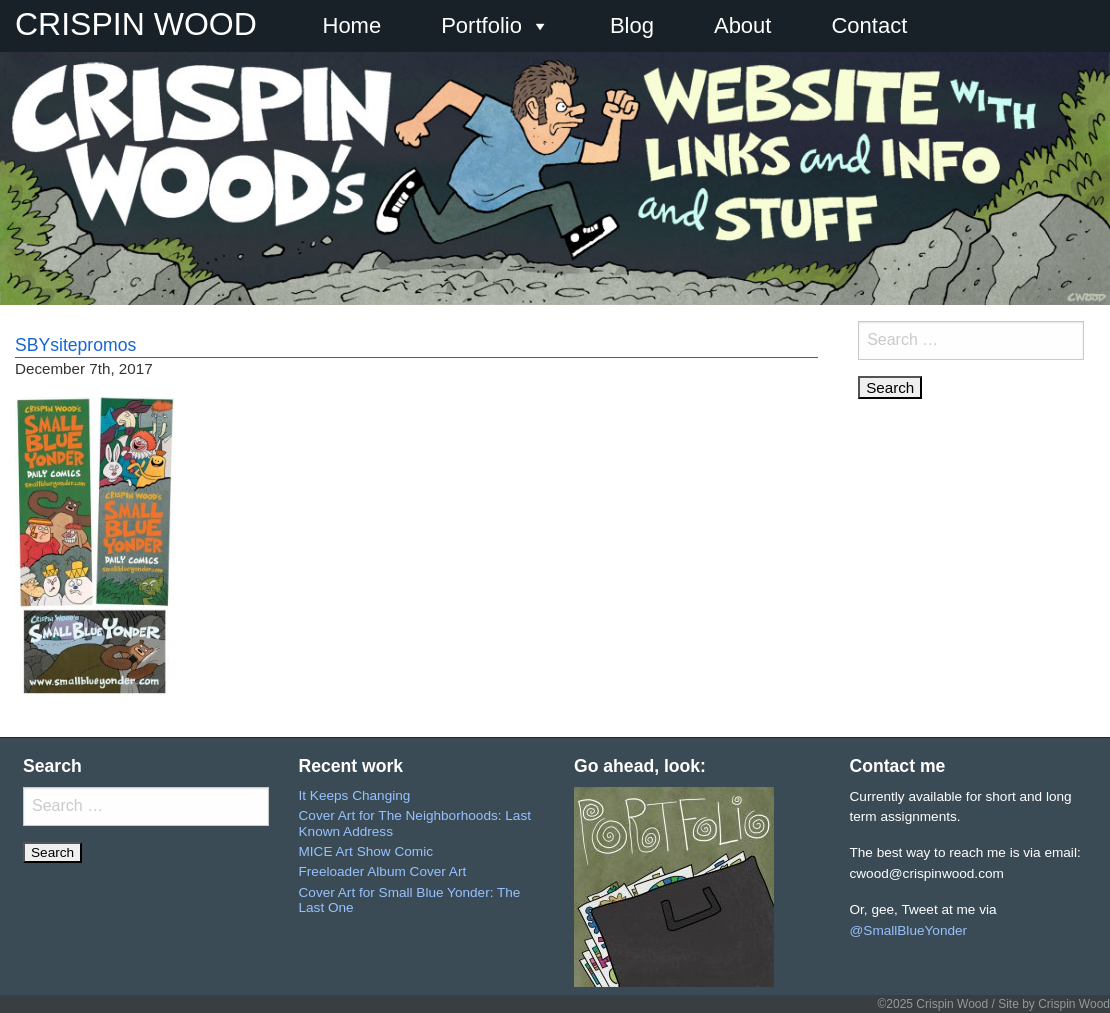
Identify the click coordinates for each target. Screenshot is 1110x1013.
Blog (632, 25)
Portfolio (495, 26)
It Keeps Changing (355, 795)
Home (352, 25)
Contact (869, 25)
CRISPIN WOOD (136, 24)
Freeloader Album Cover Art (383, 871)
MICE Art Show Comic (366, 851)
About (743, 25)
